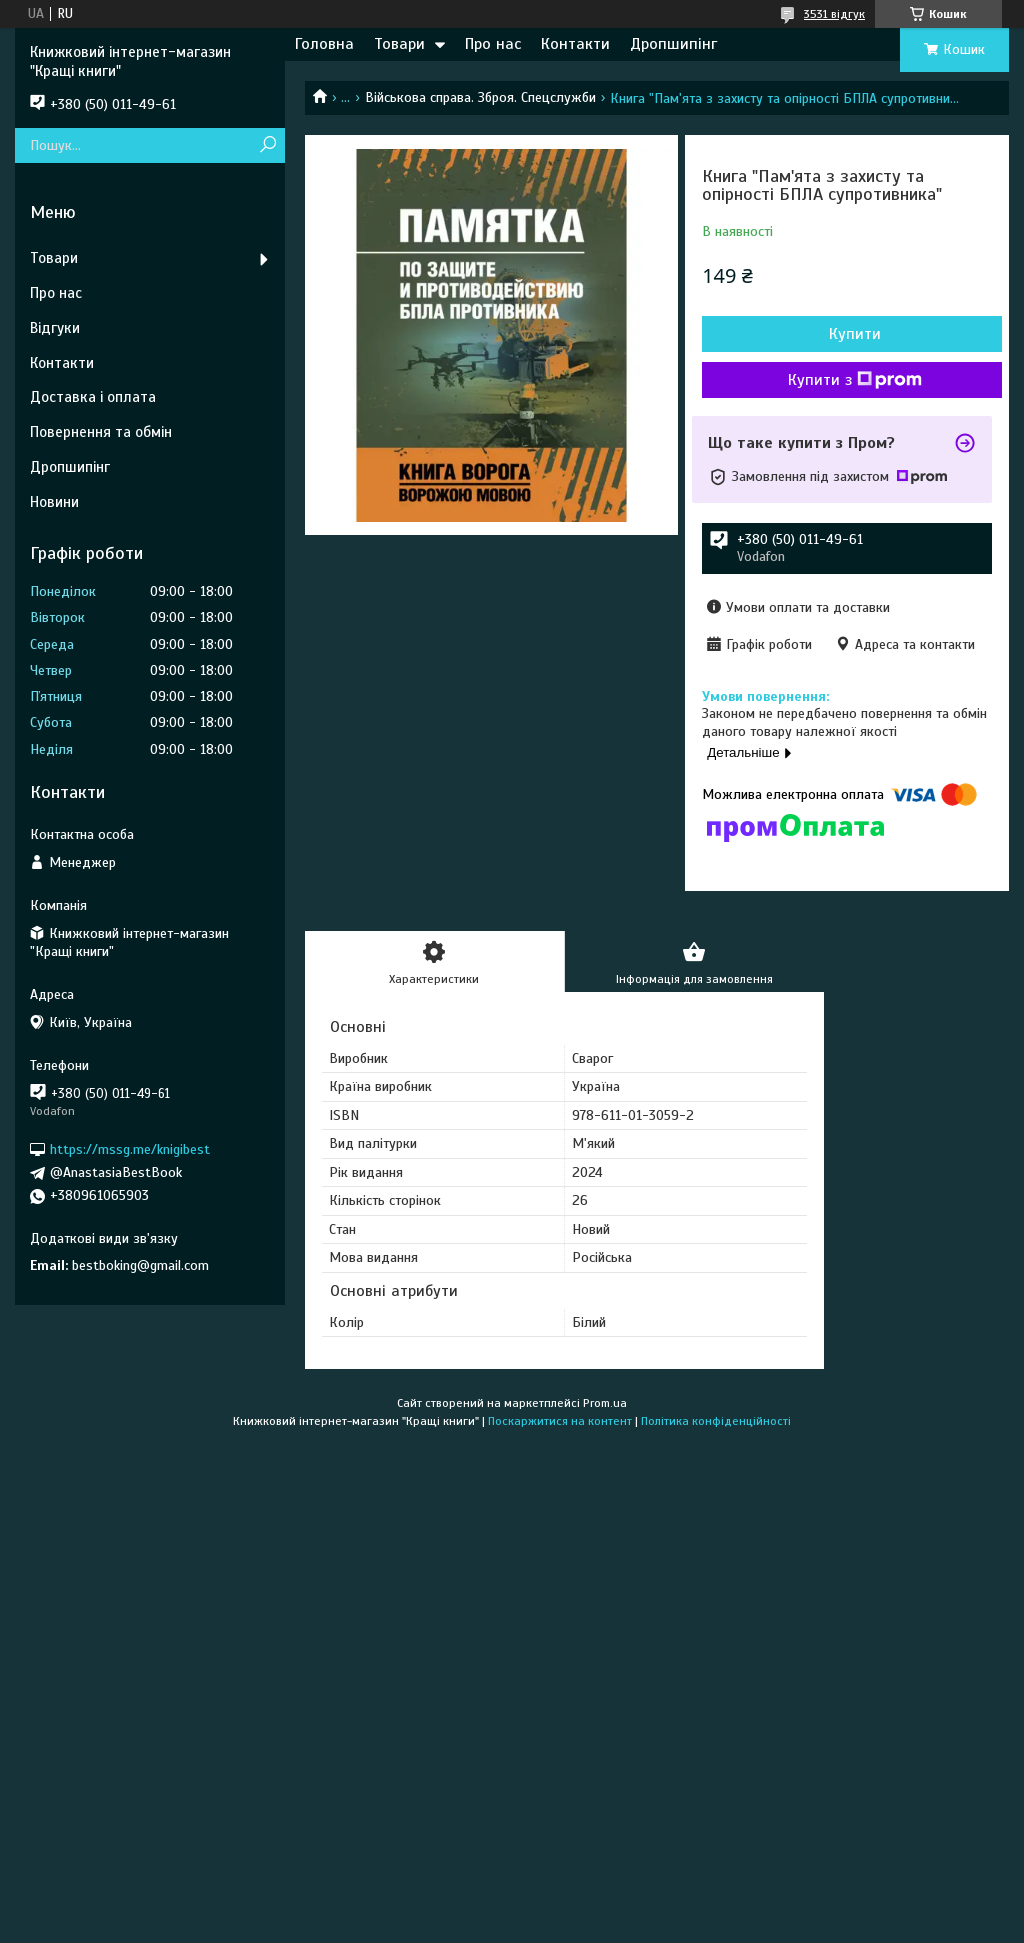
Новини (54, 502)
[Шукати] (267, 145)
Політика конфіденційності (716, 1421)
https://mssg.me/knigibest (130, 1149)
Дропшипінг (673, 44)
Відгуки (55, 328)
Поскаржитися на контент (560, 1421)
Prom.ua (605, 1403)
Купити (855, 334)
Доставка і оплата (93, 397)
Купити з (855, 380)
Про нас (493, 44)
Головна (324, 44)
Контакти (575, 44)
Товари (399, 44)
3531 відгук (834, 14)
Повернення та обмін (101, 432)
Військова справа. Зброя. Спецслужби (480, 97)
